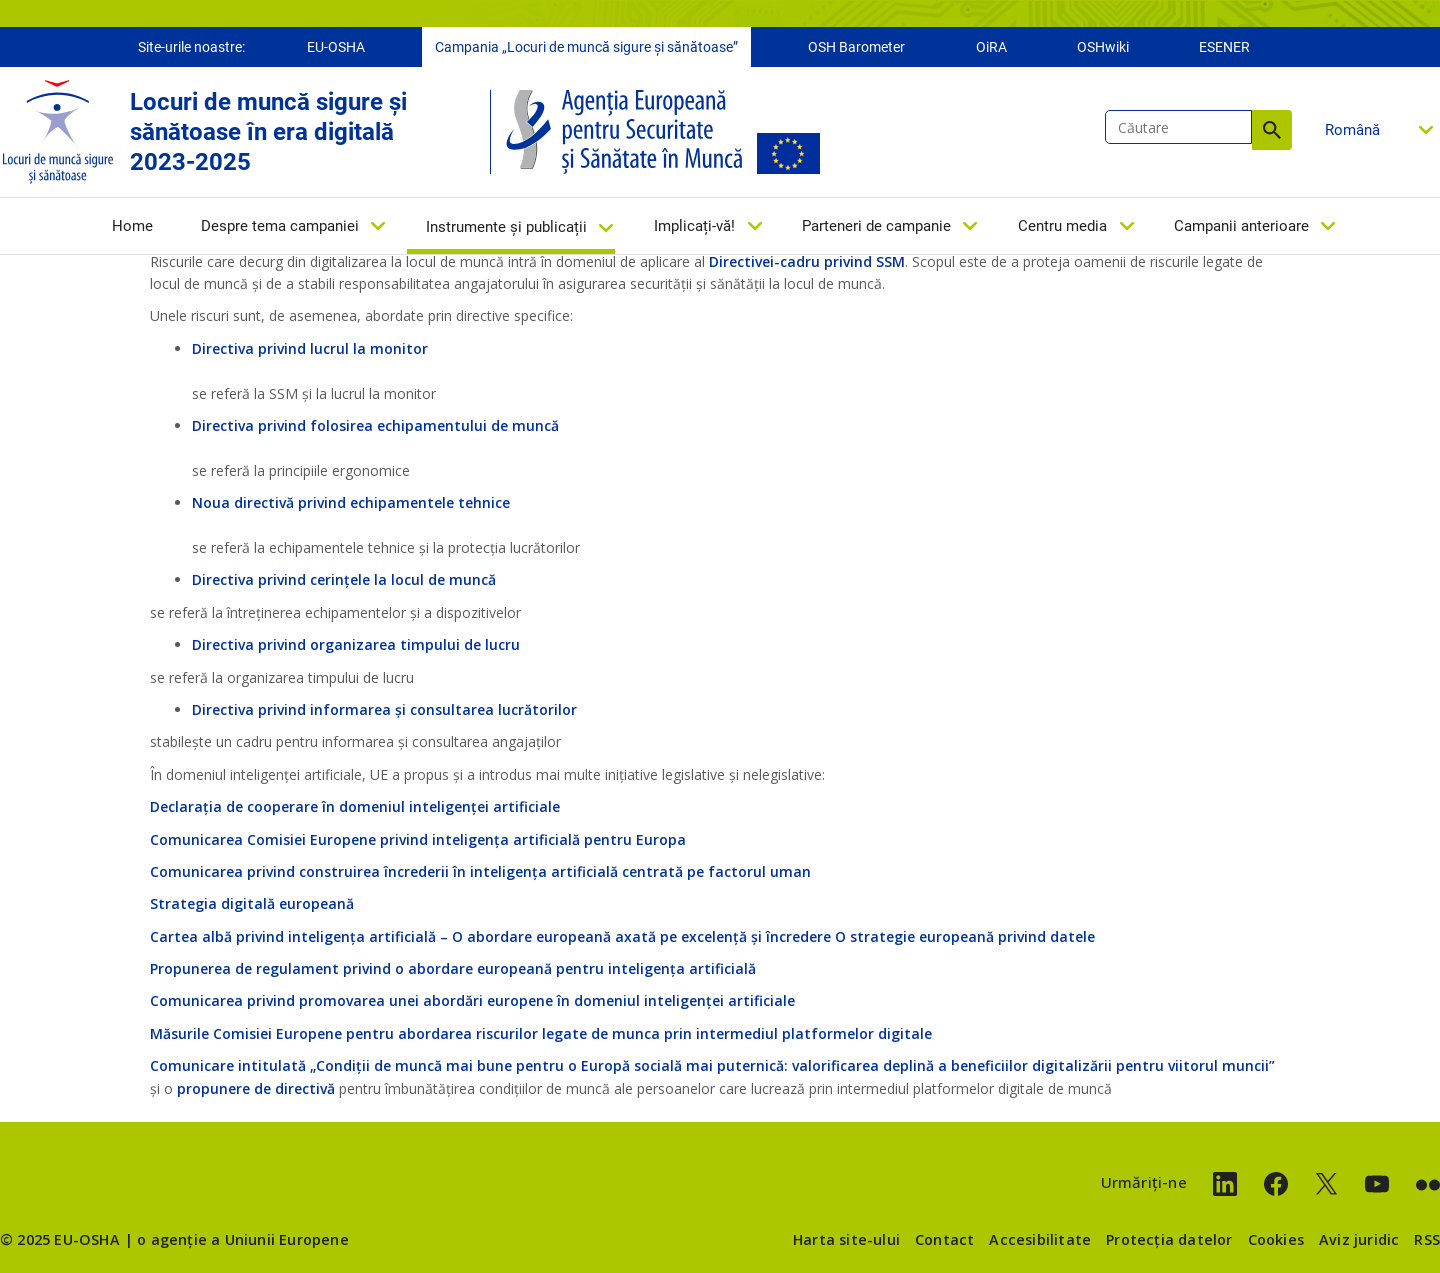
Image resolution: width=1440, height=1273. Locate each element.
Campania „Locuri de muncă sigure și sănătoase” (586, 48)
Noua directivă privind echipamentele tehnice (351, 502)
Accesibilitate (1040, 1239)
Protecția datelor (1169, 1239)
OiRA (991, 48)
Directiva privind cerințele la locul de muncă (344, 579)
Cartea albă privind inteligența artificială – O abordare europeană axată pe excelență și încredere (490, 936)
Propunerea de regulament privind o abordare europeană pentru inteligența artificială (453, 968)
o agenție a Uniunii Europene (243, 1239)
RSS (1427, 1239)
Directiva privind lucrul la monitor (310, 348)
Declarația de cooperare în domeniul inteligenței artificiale (355, 806)
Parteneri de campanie (876, 227)
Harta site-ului (846, 1239)
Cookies (1276, 1239)
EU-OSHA (336, 48)
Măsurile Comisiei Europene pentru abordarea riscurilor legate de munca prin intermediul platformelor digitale (541, 1033)
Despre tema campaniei (280, 227)
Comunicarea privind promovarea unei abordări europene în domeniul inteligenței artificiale (472, 1000)
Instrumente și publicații (506, 228)
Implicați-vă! (694, 227)
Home (132, 227)
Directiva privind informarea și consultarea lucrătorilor (384, 709)
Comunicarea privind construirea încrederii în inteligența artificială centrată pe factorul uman (480, 871)
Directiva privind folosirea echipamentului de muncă (375, 425)
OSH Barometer (856, 48)
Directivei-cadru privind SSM (807, 261)
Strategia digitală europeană (252, 903)
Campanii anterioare (1241, 227)
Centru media (1062, 227)
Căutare (1272, 131)
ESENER (1224, 48)
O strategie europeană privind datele (965, 936)
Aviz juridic (1359, 1239)
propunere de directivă (256, 1088)
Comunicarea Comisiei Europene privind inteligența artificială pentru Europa (418, 839)
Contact (944, 1239)
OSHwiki (1103, 48)
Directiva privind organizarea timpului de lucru (356, 644)
